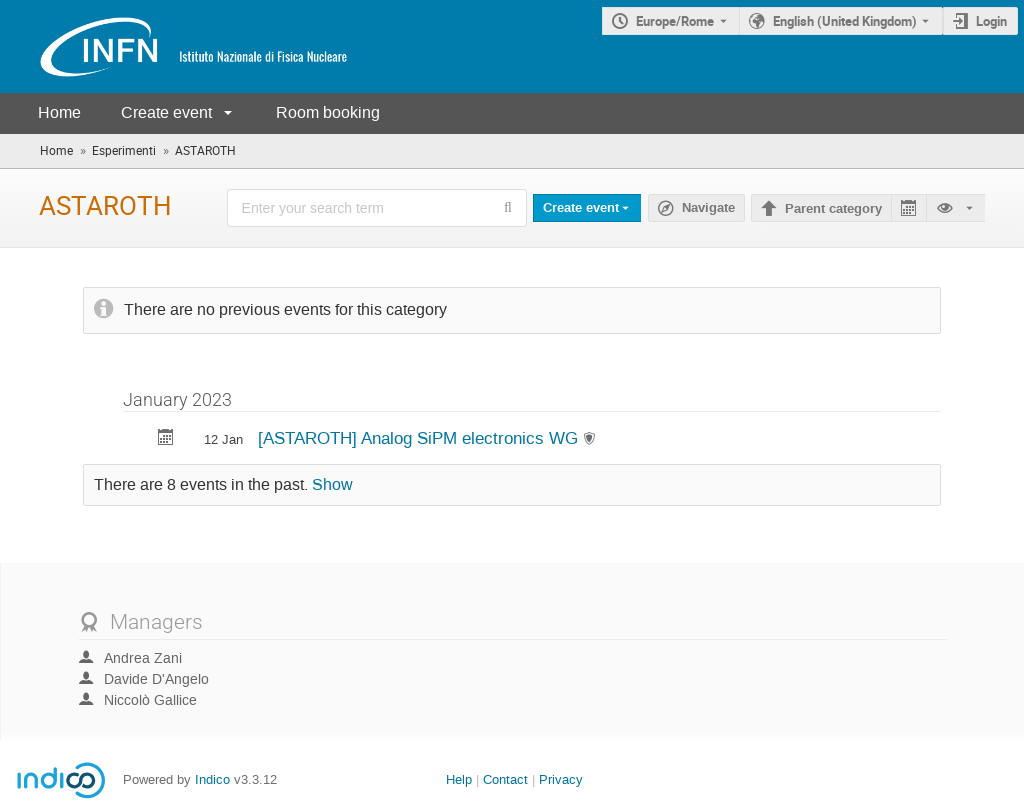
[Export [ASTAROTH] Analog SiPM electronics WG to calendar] (166, 439)
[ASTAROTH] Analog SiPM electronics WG (420, 438)
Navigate (708, 208)
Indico (212, 779)
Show (332, 485)
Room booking (328, 112)
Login (991, 21)
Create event (166, 112)
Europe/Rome (675, 21)
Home (59, 112)
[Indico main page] (174, 46)
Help (459, 779)
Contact (505, 779)
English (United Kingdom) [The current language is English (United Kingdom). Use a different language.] (845, 21)
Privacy (561, 779)
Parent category (833, 209)
